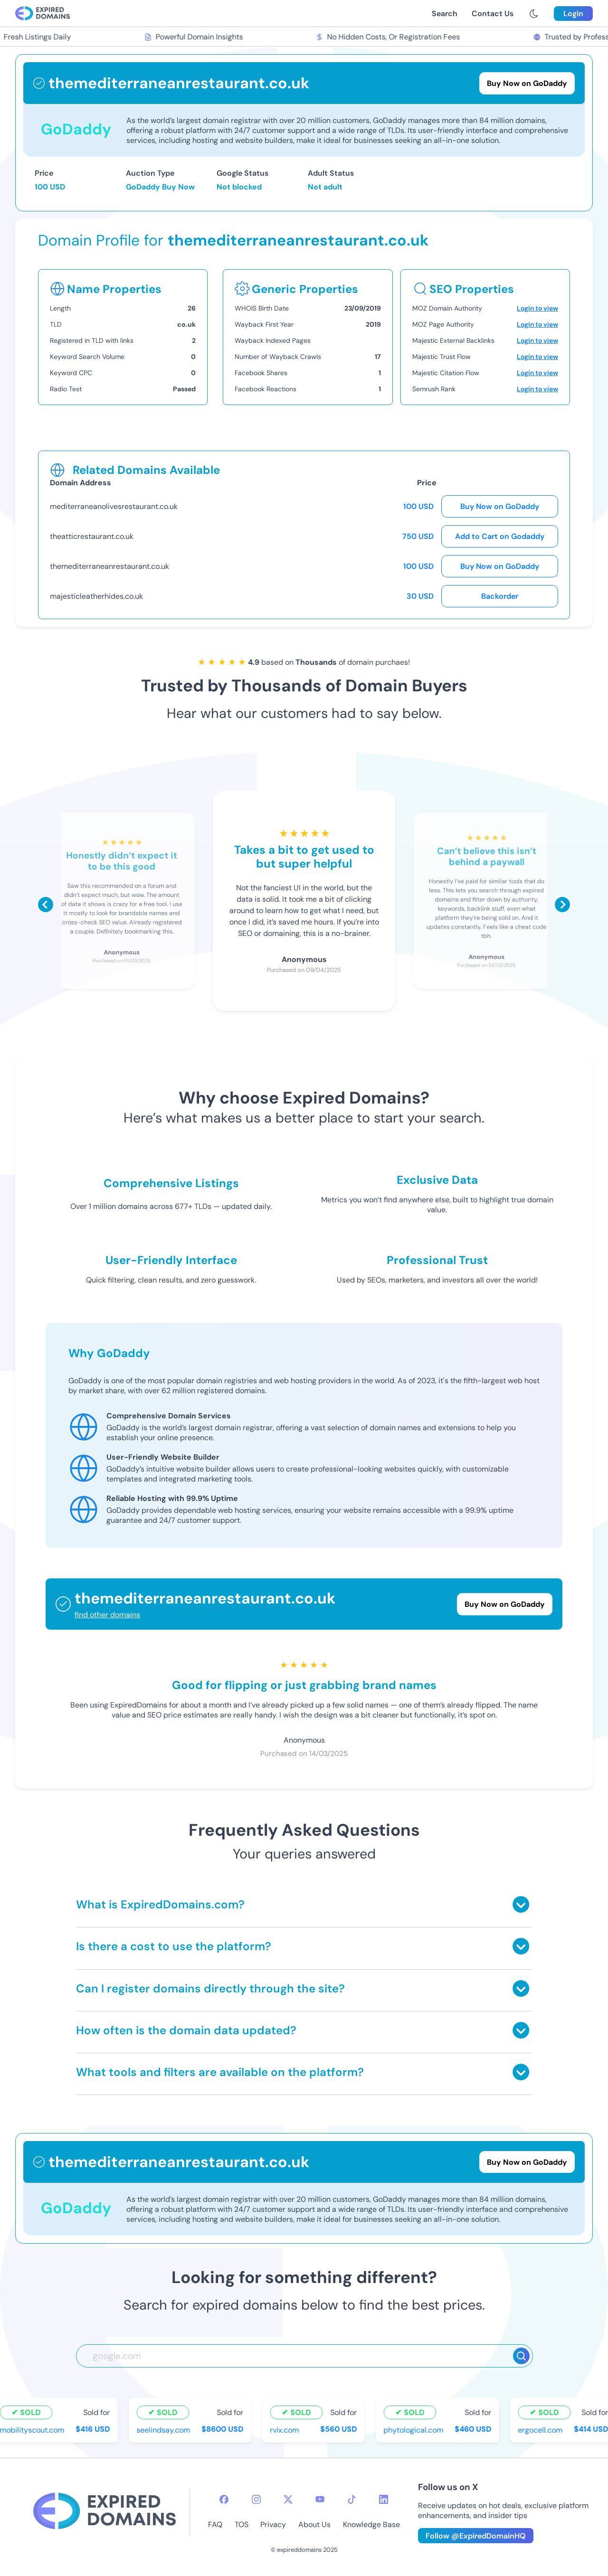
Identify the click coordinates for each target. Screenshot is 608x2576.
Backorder (499, 596)
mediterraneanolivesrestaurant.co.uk (114, 506)
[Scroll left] (45, 904)
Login (573, 14)
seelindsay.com (165, 2430)
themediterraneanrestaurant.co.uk (109, 566)
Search (444, 14)
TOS (241, 2524)
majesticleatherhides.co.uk (96, 596)
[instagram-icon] (256, 2499)
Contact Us (492, 14)
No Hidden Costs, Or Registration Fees (389, 37)
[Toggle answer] (521, 1904)
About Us (314, 2524)
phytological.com (415, 2430)
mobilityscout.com (33, 2430)
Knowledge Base (371, 2524)
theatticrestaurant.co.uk (91, 536)
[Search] (521, 2356)
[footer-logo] (104, 2512)
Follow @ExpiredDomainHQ (476, 2536)
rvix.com (286, 2430)
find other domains (107, 1615)
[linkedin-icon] (383, 2499)
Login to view (537, 308)
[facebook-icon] (223, 2499)
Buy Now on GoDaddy (499, 506)
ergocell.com (542, 2430)
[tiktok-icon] (351, 2499)
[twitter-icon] (288, 2499)
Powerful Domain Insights (194, 37)
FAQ (215, 2524)
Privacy (273, 2524)
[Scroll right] (562, 904)
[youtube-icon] (319, 2499)
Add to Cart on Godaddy (499, 536)
